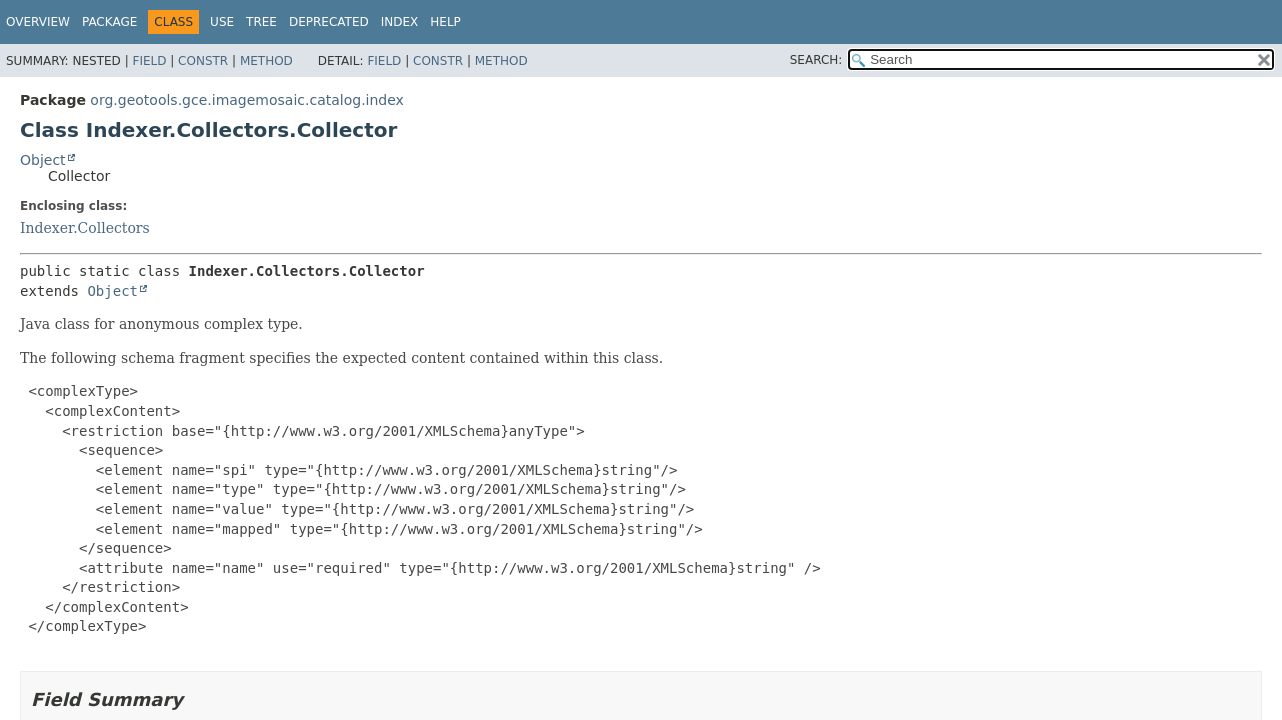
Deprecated (329, 22)
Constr (203, 61)
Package (109, 22)
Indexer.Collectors (85, 228)
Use (222, 22)
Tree (261, 22)
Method (266, 61)
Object (43, 160)
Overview (38, 22)
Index (400, 22)
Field (149, 61)
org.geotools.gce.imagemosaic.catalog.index (247, 100)
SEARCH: (816, 60)
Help (445, 22)
